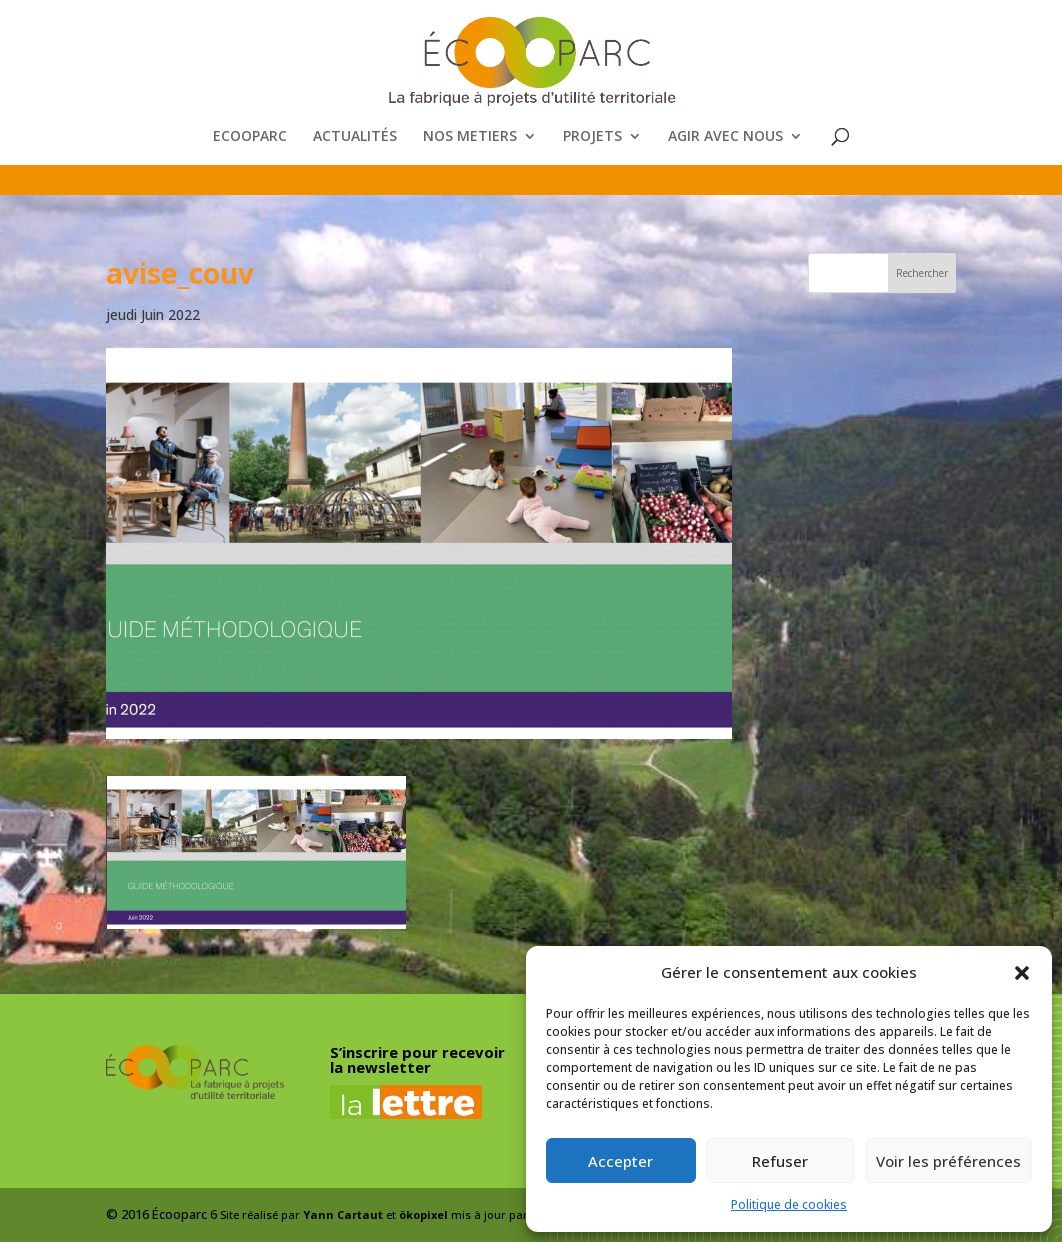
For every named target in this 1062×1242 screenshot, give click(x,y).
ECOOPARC (250, 137)
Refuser (780, 1161)
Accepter (620, 1161)
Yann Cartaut (343, 1214)
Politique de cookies (789, 1204)
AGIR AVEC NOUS (725, 137)
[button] (1022, 973)
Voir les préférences (948, 1161)
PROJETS (592, 137)
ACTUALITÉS (355, 137)
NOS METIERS (470, 137)
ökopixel (423, 1214)
